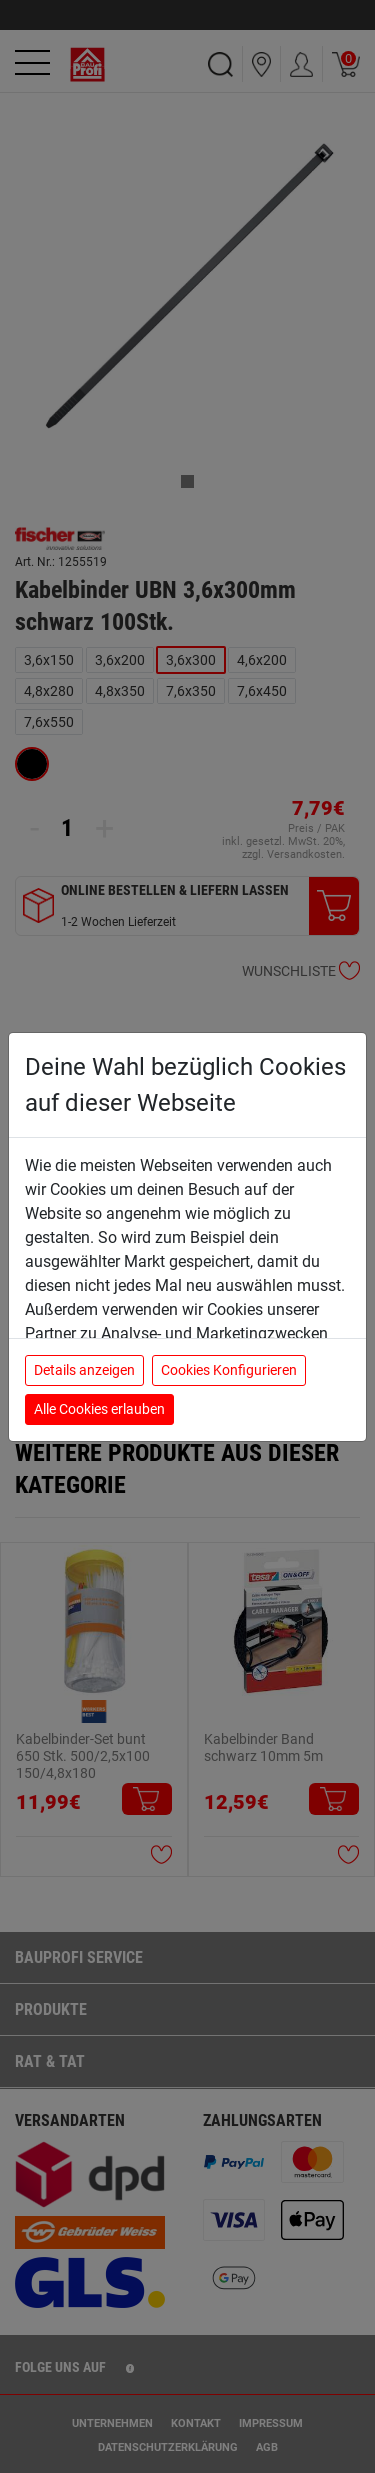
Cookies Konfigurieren (229, 1370)
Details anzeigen (84, 1370)
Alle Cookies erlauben (99, 1409)
